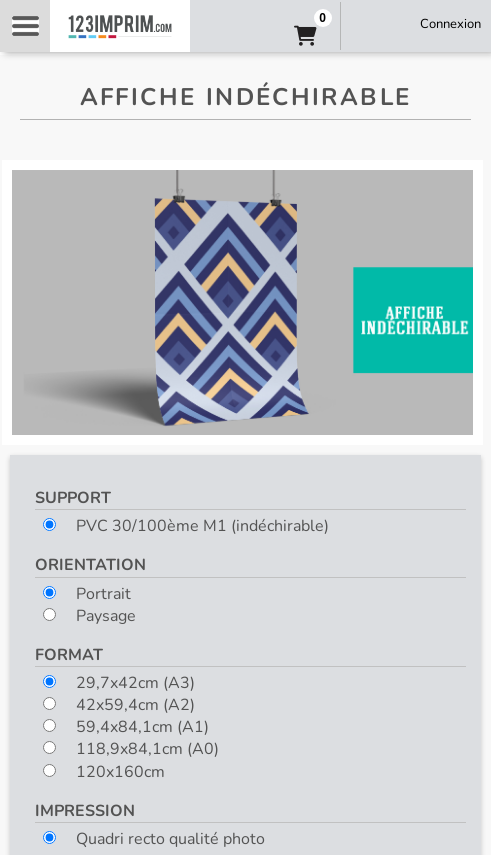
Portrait (87, 594)
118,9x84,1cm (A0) (131, 749)
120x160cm (104, 772)
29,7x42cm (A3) (119, 683)
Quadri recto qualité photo (154, 839)
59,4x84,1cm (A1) (126, 727)
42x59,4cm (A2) (119, 705)
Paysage (89, 616)
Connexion (450, 24)
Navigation (25, 26)
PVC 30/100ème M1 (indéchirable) (186, 526)
